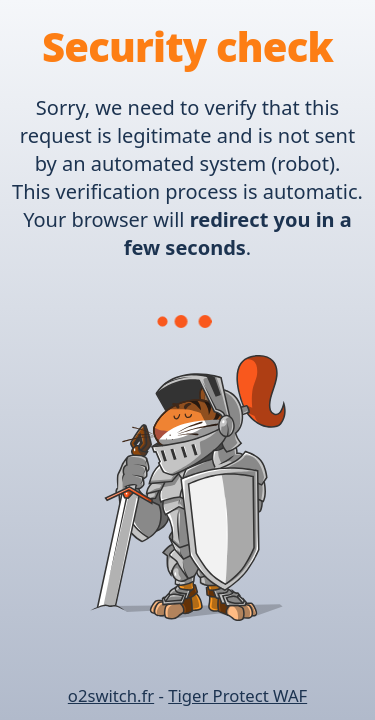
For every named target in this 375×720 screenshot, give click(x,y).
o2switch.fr (111, 695)
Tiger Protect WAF (237, 695)
